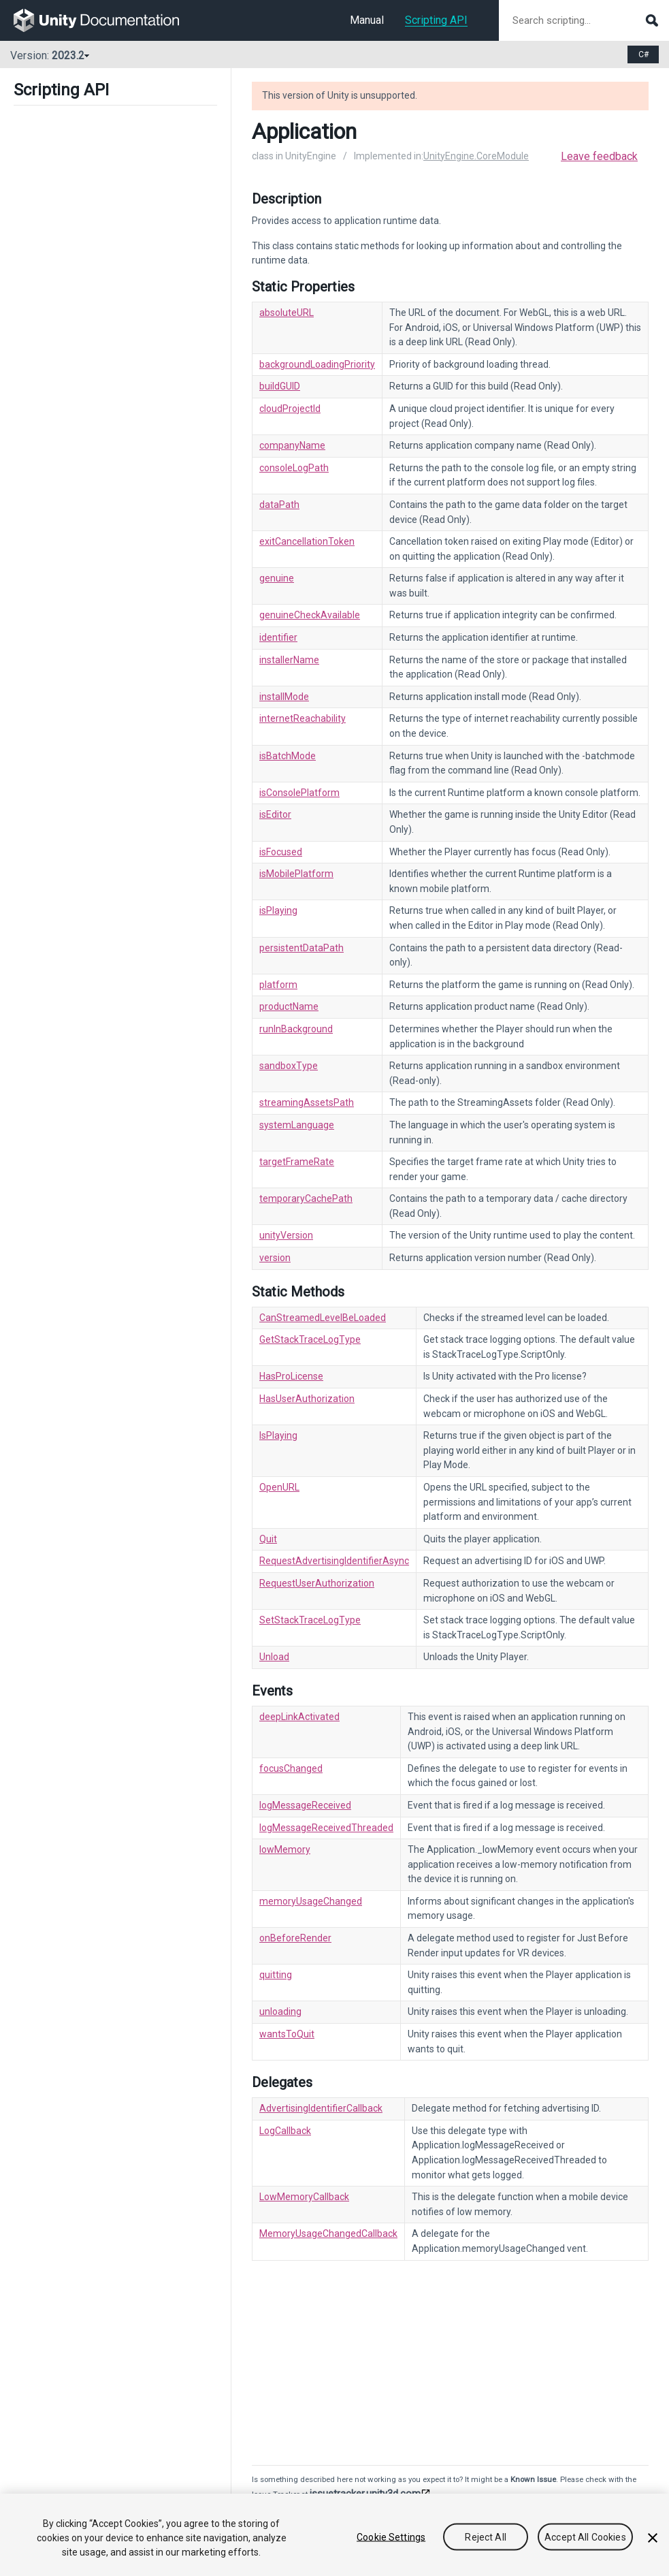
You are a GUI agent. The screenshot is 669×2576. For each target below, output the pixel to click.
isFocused (280, 851)
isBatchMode (287, 755)
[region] (334, 2535)
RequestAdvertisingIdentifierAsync (334, 1560)
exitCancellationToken (307, 541)
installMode (284, 696)
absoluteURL (286, 312)
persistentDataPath (301, 947)
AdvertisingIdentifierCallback (320, 2108)
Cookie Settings (391, 2536)
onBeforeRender (295, 1938)
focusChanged (291, 1768)
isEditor (275, 814)
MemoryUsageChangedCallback (328, 2233)
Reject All (485, 2536)
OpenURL (279, 1487)
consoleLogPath (294, 467)
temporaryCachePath (306, 1198)
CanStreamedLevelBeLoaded (322, 1317)
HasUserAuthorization (307, 1398)
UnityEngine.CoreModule (476, 155)
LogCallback (285, 2130)
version (275, 1257)
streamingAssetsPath (306, 1102)
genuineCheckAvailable (309, 614)
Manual (367, 20)
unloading (280, 2011)
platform (278, 984)
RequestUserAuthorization (316, 1583)
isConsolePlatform (299, 792)
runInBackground (296, 1028)
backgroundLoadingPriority (317, 364)
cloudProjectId (290, 408)
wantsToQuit (286, 2034)
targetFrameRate (296, 1161)
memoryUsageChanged (310, 1901)
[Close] (652, 2538)
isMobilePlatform (296, 873)
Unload (274, 1656)
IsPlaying (278, 1435)
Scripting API (436, 20)
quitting (275, 1974)
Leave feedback (599, 156)
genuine (276, 578)
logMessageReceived (305, 1805)
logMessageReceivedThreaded (326, 1827)
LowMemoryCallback (304, 2196)
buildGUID (279, 386)
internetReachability (302, 718)
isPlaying (278, 910)
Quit (268, 1538)
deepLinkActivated (299, 1716)
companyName (292, 445)
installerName (289, 659)
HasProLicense (291, 1376)
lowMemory (284, 1849)
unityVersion (286, 1235)
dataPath (279, 504)
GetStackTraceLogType (310, 1339)
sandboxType (288, 1065)
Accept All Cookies (585, 2536)
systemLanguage (296, 1124)
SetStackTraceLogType (310, 1620)
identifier (278, 637)
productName (289, 1006)
